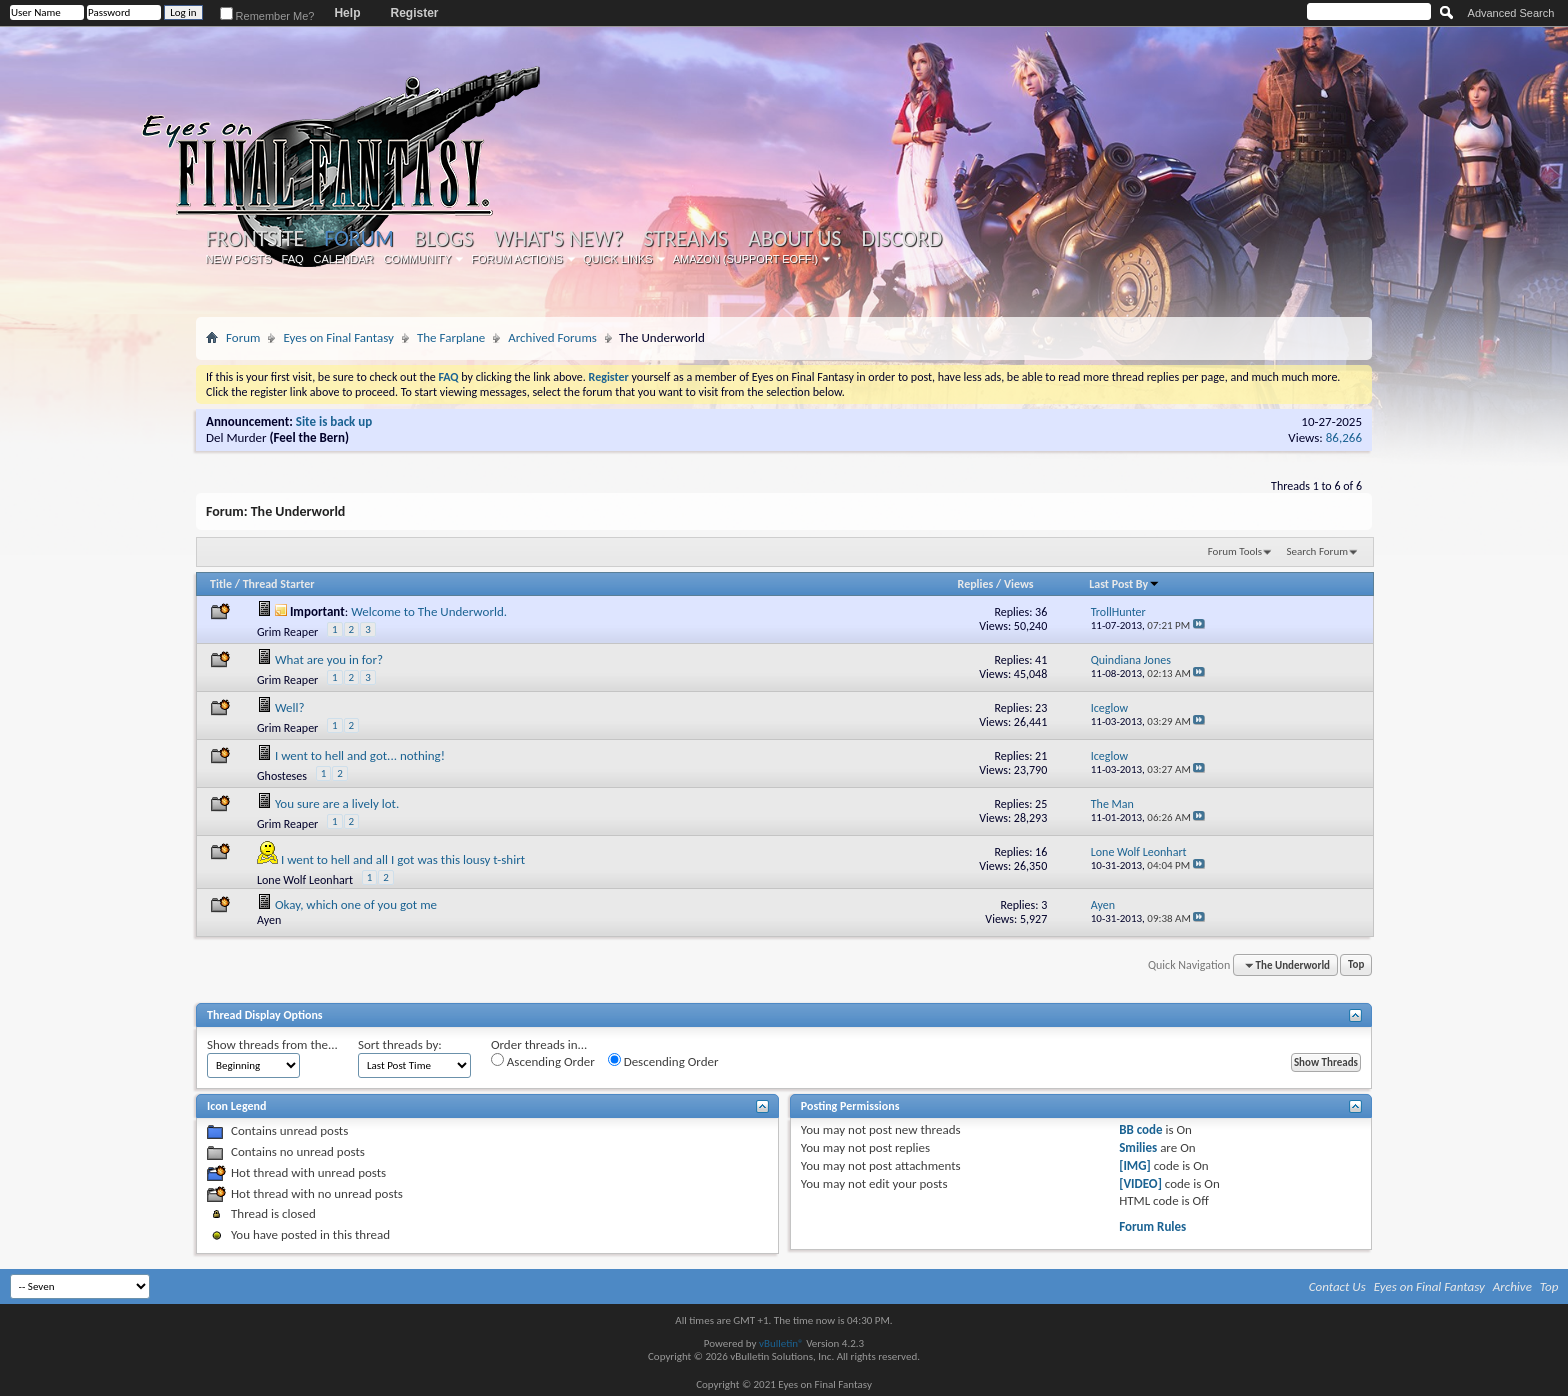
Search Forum (1318, 551)
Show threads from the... (272, 1044)
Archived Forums (552, 337)
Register (414, 13)
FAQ (293, 259)
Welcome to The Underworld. (429, 611)
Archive (1512, 1286)
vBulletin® (781, 1343)
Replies (976, 584)
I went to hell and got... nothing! (360, 755)
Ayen (269, 920)
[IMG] (1135, 1165)
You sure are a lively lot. (337, 803)
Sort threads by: (400, 1044)
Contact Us (1337, 1286)
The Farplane (451, 337)
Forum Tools (1235, 551)
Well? (290, 707)
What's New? (559, 239)
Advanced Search (1511, 13)
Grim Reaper (287, 632)
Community (417, 259)
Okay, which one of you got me (356, 904)
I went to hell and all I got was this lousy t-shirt (403, 859)
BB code (1140, 1129)
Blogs (443, 239)
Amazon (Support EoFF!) (746, 259)
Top (1356, 965)
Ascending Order (543, 1061)
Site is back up (334, 421)
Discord (901, 239)
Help (347, 13)
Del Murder (236, 437)
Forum (358, 238)
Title (221, 584)
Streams (685, 239)
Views (1019, 584)
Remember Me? (267, 16)
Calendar (344, 259)
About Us (794, 239)
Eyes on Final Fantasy (338, 337)
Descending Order (663, 1061)
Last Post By (1124, 584)
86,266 (1344, 437)
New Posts (239, 259)
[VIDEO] (1140, 1183)
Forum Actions (517, 259)
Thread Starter (279, 584)
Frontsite (255, 239)
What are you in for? (329, 659)
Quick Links (618, 259)
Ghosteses (282, 776)
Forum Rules (1152, 1226)
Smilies (1138, 1147)
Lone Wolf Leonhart (305, 880)
